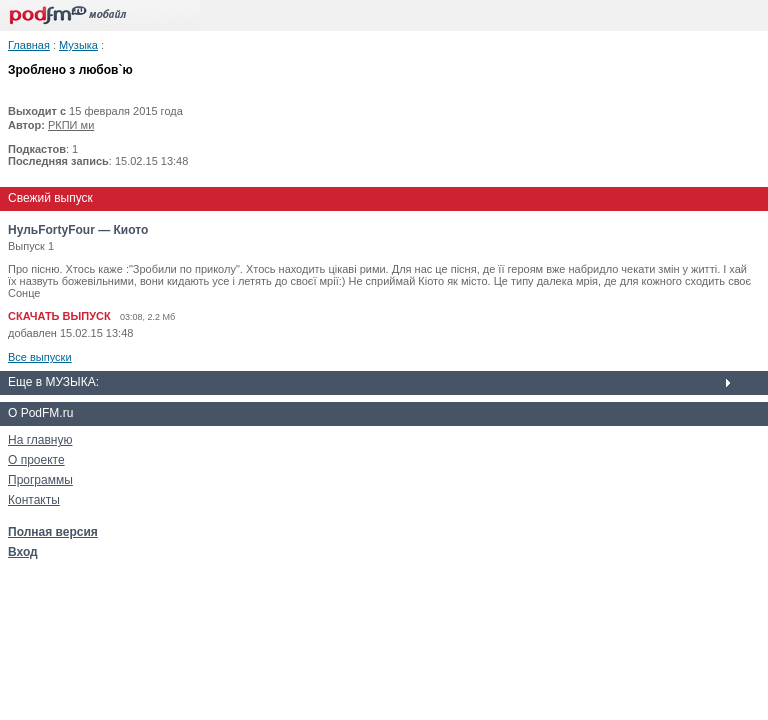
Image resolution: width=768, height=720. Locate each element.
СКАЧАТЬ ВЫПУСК (59, 316)
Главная (29, 45)
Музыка (78, 45)
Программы (40, 480)
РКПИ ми (71, 125)
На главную (40, 440)
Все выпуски (40, 357)
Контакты (34, 500)
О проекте (36, 460)
